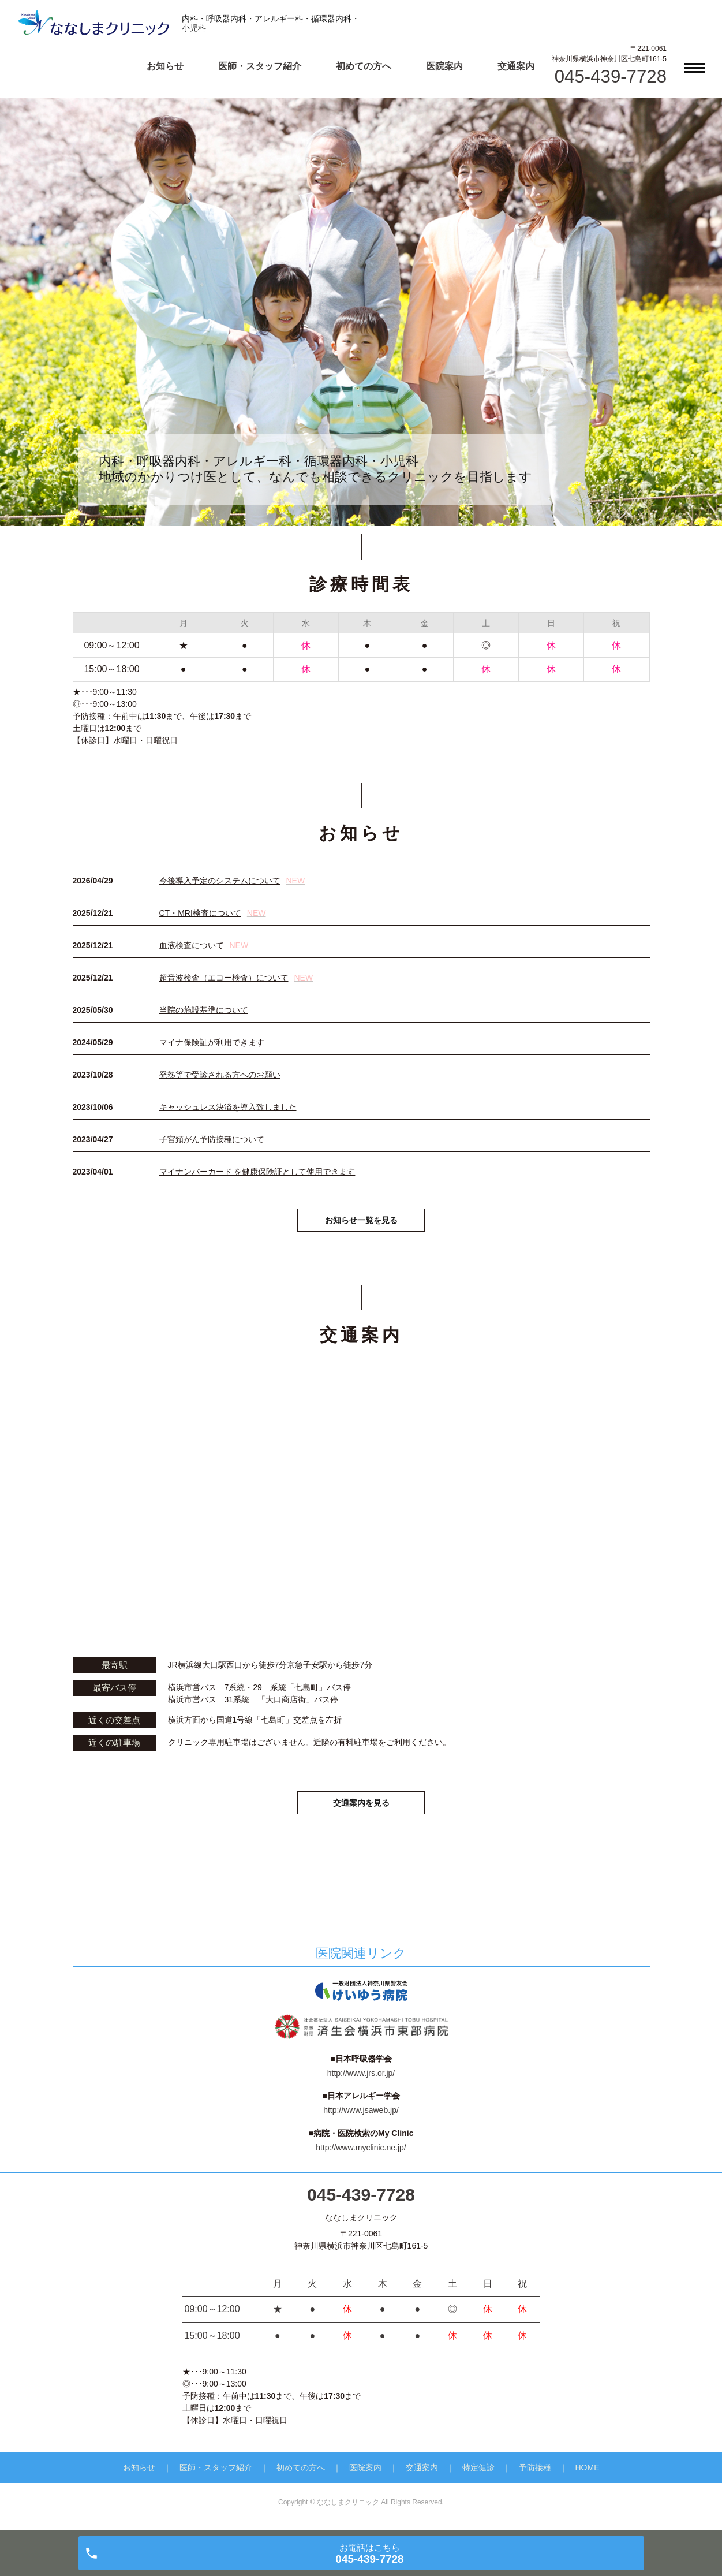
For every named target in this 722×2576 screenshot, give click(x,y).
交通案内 (515, 66)
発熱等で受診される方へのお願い (219, 1074)
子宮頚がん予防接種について (211, 1139)
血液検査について (204, 945)
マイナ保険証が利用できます (211, 1042)
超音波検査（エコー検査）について (236, 977)
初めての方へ (363, 66)
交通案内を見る (361, 1807)
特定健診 (478, 2473)
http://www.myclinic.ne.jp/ (361, 2154)
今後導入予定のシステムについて (232, 880)
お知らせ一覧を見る (361, 1222)
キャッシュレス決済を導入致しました (228, 1107)
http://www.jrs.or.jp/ (361, 2079)
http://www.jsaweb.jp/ (361, 2116)
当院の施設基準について (203, 1010)
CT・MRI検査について (212, 913)
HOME (587, 2473)
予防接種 (535, 2473)
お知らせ (165, 66)
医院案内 (444, 66)
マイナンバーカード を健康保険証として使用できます (257, 1171)
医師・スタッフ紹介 (259, 66)
